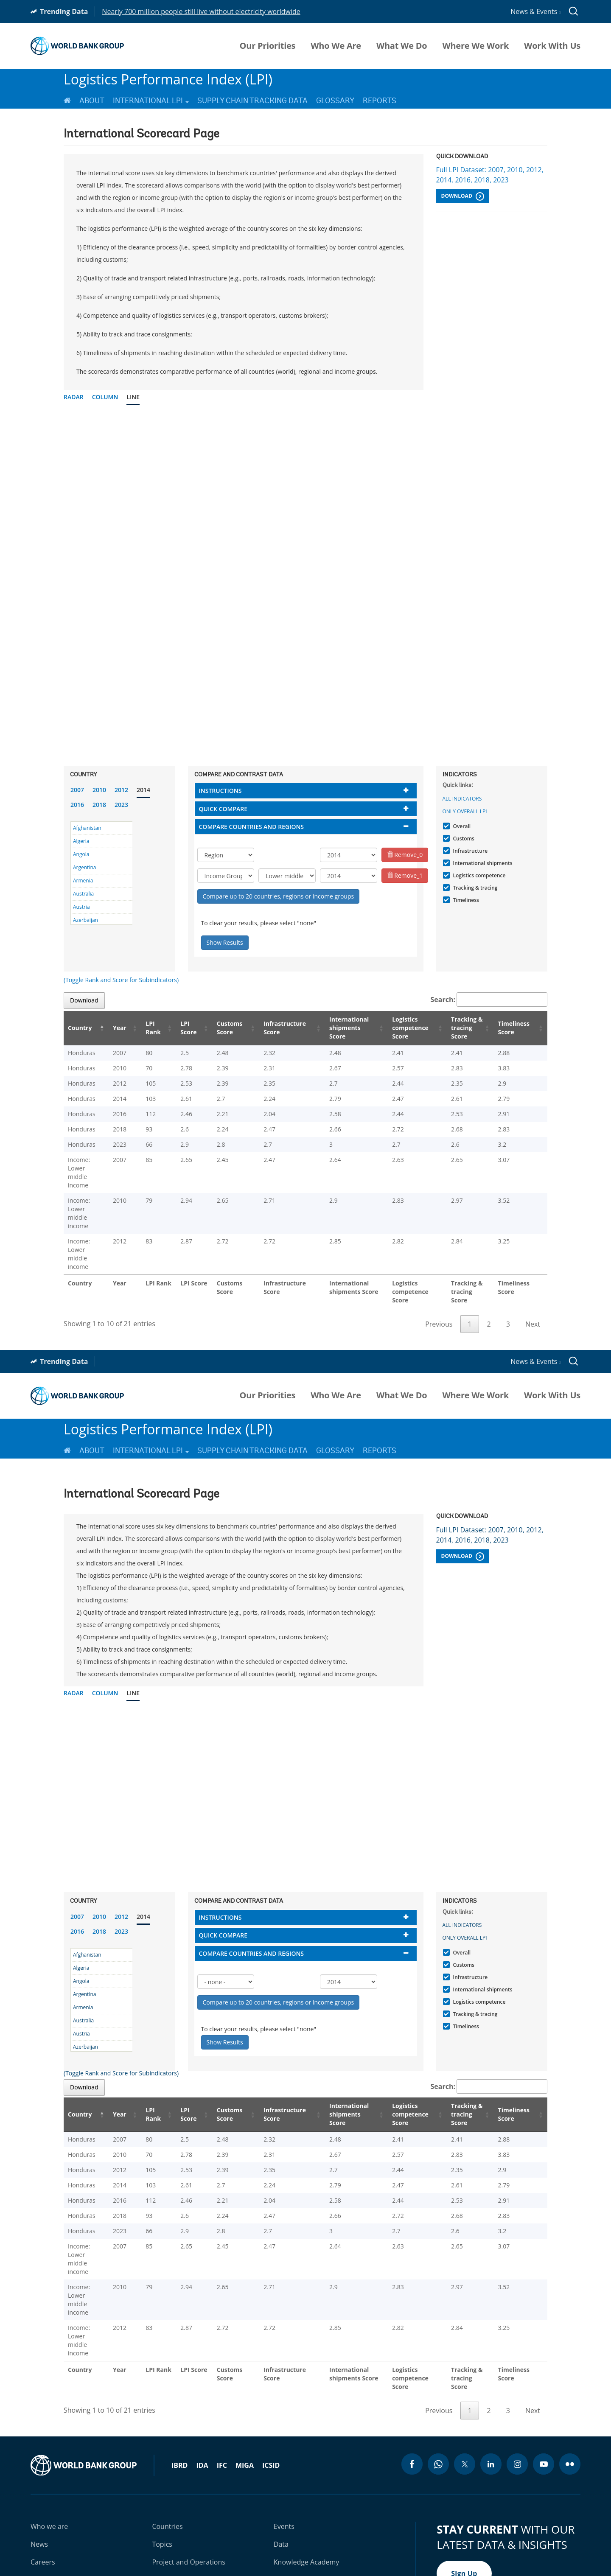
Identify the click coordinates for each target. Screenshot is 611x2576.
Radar (74, 397)
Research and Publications (193, 2478)
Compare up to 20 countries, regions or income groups (278, 896)
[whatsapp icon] (438, 2362)
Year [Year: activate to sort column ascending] (128, 1028)
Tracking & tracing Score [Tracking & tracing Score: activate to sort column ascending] (466, 1027)
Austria (81, 906)
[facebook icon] (412, 2362)
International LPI (151, 100)
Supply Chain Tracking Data (252, 100)
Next (532, 1273)
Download (462, 196)
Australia (83, 893)
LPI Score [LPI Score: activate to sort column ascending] (191, 1027)
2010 (99, 790)
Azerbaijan (85, 920)
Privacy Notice (341, 2532)
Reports (379, 100)
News (39, 2442)
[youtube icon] (543, 2362)
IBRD (179, 2363)
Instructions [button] (220, 790)
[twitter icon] (464, 2362)
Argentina (84, 867)
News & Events (535, 11)
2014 (143, 790)
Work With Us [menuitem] (552, 45)
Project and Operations (188, 2460)
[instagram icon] (517, 2362)
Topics (162, 2442)
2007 (77, 790)
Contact (43, 2478)
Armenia (83, 880)
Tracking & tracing (474, 887)
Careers (43, 2460)
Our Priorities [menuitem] (268, 45)
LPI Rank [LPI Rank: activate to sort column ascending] (157, 1027)
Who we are (49, 2424)
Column (105, 397)
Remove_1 (405, 875)
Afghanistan (87, 828)
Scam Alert (511, 2532)
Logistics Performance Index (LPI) (168, 79)
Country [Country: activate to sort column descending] (80, 1028)
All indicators (462, 798)
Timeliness (465, 900)
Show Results (225, 942)
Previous (438, 1273)
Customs (462, 838)
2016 (77, 805)
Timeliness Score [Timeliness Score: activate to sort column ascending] (516, 1027)
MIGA (244, 2363)
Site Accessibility (393, 2532)
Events (284, 2424)
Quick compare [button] (223, 809)
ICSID (271, 2363)
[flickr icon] (569, 2362)
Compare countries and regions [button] (251, 826)
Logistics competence (478, 875)
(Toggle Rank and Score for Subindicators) (121, 980)
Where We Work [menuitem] (475, 45)
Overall (461, 826)
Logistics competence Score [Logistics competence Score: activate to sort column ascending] (407, 1027)
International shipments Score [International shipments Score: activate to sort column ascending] (347, 1027)
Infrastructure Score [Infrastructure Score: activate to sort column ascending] (282, 1027)
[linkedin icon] (491, 2362)
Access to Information (456, 2532)
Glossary (335, 100)
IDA (202, 2363)
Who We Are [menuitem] (336, 45)
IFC (222, 2363)
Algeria (81, 841)
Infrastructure (469, 850)
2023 (121, 805)
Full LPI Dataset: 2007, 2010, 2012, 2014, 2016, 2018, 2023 (490, 175)
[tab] (306, 790)
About (91, 100)
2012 (121, 790)
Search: (489, 999)
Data (281, 2442)
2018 (99, 805)
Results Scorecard (302, 2478)
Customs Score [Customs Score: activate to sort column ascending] (230, 1027)
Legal (304, 2532)
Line (133, 397)
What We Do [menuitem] (401, 45)
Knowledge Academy (306, 2460)
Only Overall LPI (465, 811)
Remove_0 (405, 855)
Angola (81, 854)
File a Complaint (558, 2532)
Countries (167, 2424)
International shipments (482, 863)
